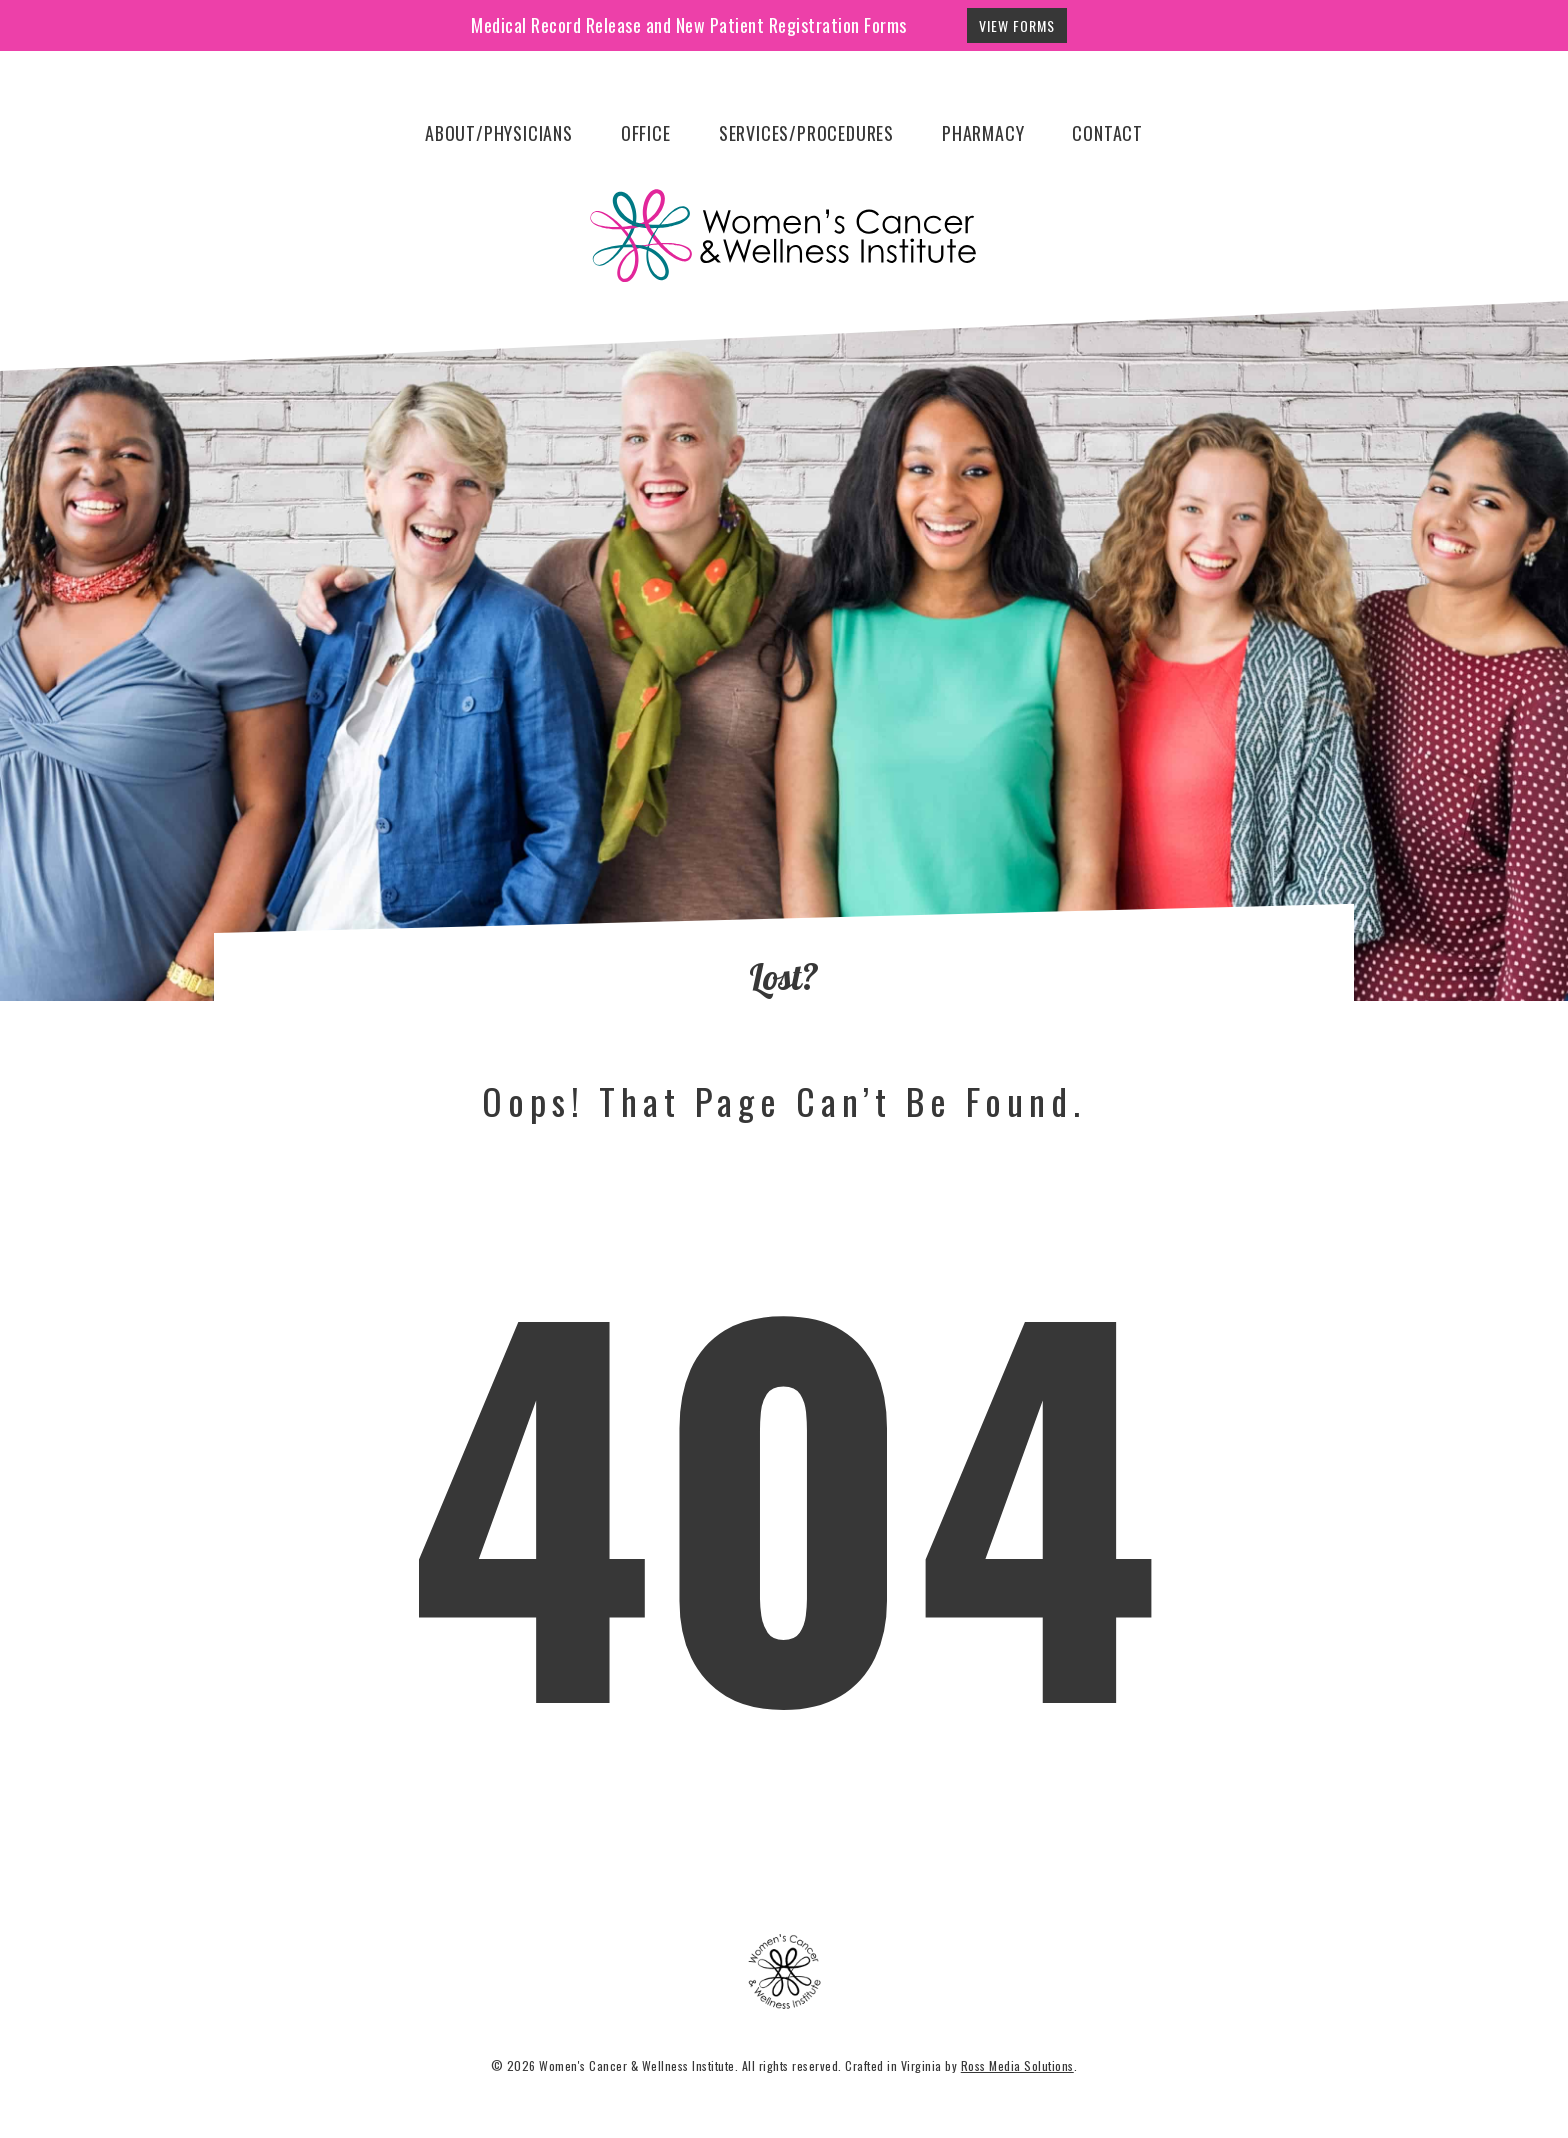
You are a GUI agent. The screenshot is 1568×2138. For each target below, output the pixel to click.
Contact (1107, 133)
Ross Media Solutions (1017, 2065)
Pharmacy (983, 133)
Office (646, 133)
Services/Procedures (806, 133)
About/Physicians (499, 133)
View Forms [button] (1017, 25)
